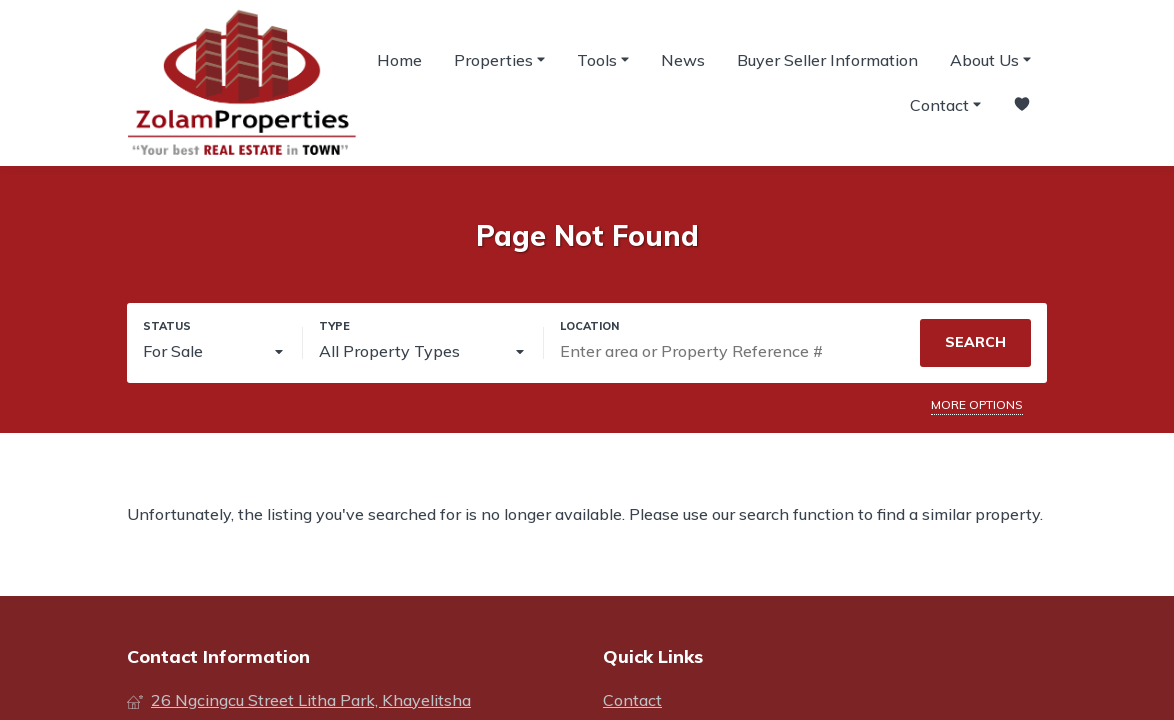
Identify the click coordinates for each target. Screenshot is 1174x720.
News (683, 60)
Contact (945, 104)
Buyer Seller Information (827, 60)
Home (399, 60)
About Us (990, 59)
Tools (603, 59)
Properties (499, 59)
